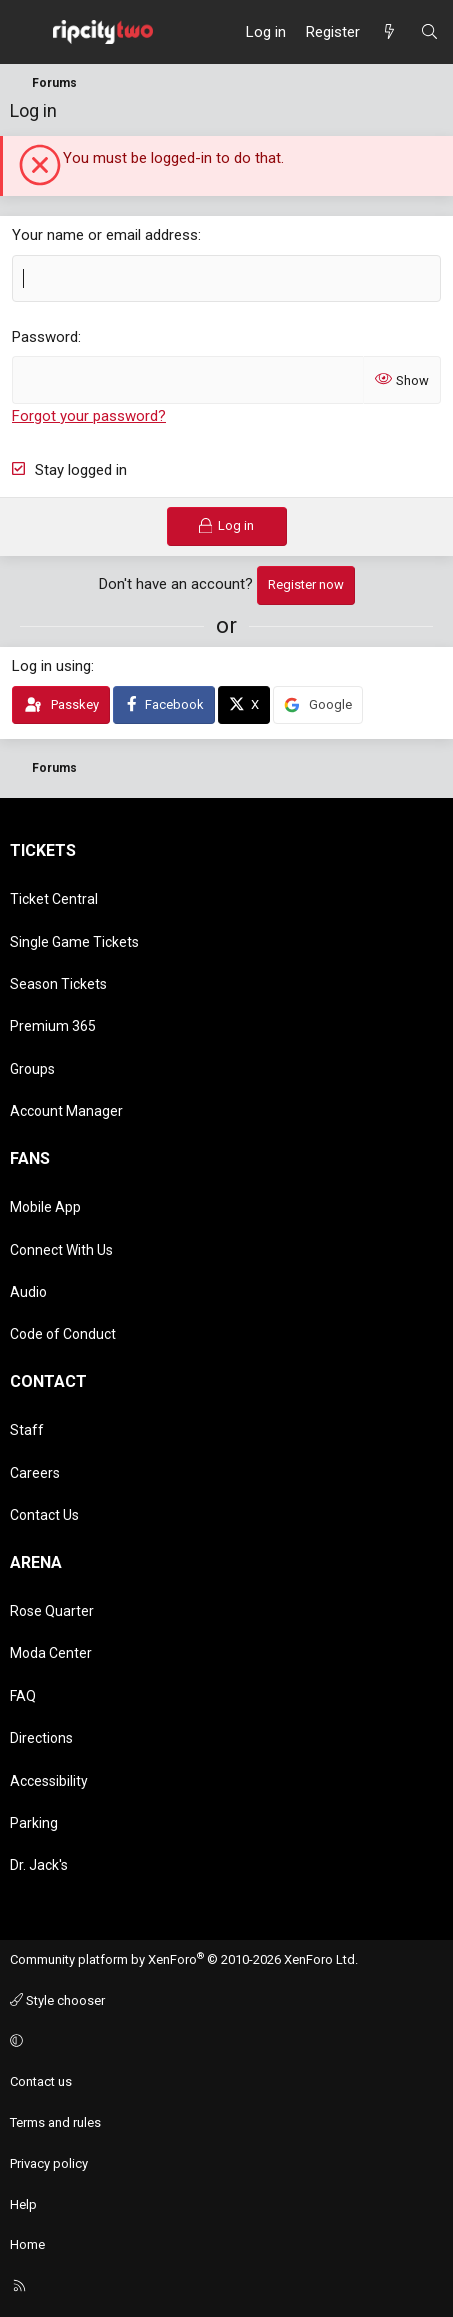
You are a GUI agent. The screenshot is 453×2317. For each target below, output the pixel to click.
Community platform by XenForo (184, 1959)
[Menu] (26, 32)
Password (45, 337)
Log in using (51, 666)
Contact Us (44, 1515)
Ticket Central (54, 899)
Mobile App (45, 1207)
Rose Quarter (52, 1611)
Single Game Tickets (74, 942)
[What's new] (389, 32)
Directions (41, 1738)
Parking (34, 1823)
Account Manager (66, 1111)
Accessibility (49, 1781)
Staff (27, 1430)
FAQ (23, 1696)
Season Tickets (58, 984)
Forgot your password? (89, 416)
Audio (28, 1292)
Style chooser (57, 2000)
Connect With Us (61, 1250)
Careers (35, 1473)
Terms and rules (55, 2122)
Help (23, 2204)
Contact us (41, 2081)
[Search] (429, 32)
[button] (223, 2041)
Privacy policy (49, 2163)
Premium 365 (53, 1026)
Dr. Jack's (39, 1865)
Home (27, 2244)
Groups (32, 1069)
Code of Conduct (63, 1334)
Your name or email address (105, 235)
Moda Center (51, 1653)
